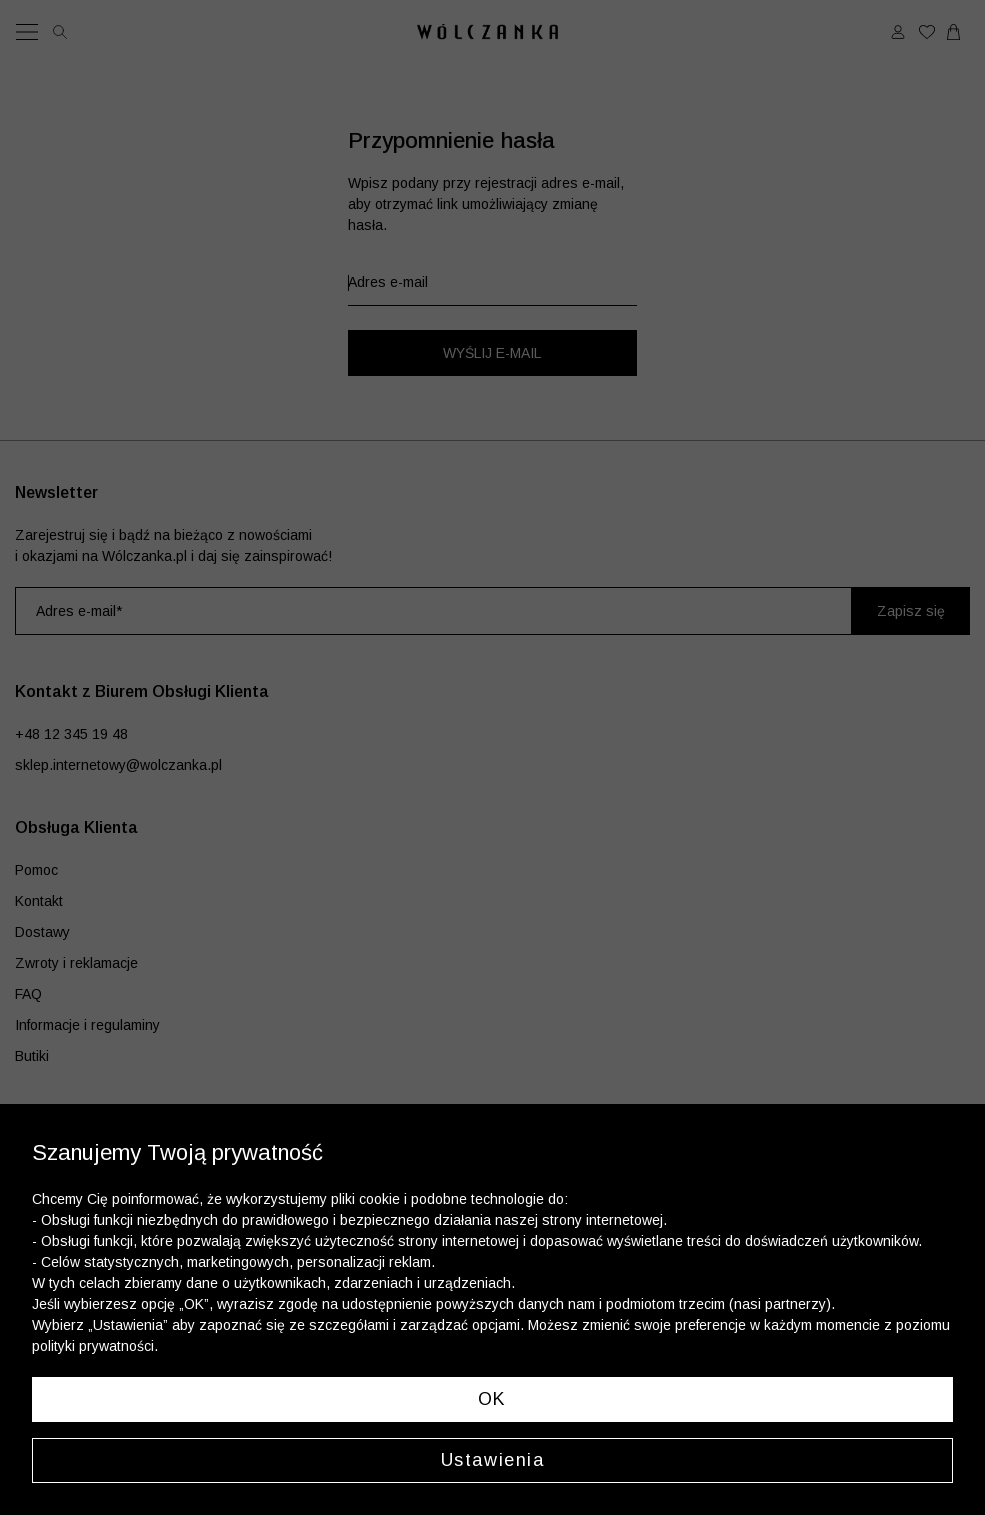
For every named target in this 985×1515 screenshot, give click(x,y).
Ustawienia (493, 1460)
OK (492, 1399)
